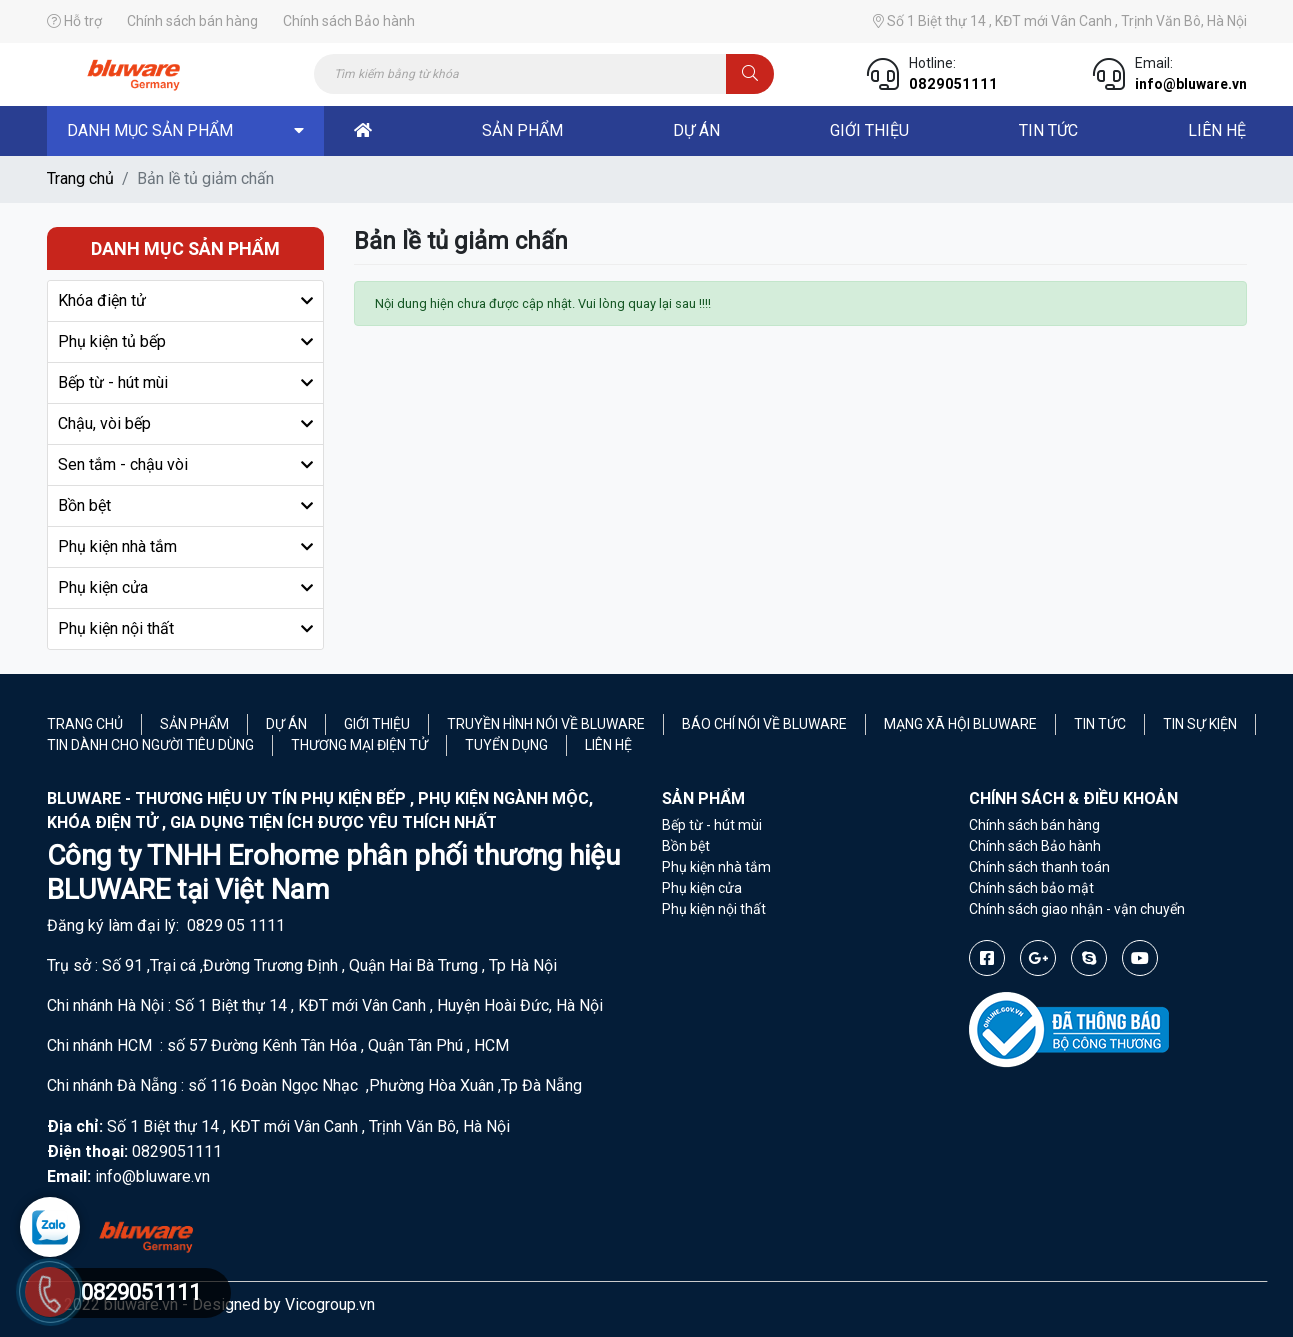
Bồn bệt (84, 505)
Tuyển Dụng (506, 745)
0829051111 (953, 84)
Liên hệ (608, 745)
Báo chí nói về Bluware (764, 724)
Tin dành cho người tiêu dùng (150, 745)
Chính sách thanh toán (1039, 867)
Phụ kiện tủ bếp (112, 341)
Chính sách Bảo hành (349, 21)
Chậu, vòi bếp (104, 423)
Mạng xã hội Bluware (960, 724)
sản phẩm (522, 130)
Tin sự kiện (1200, 724)
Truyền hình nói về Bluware (546, 724)
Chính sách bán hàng (192, 21)
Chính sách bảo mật (1031, 888)
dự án (696, 130)
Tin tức (1048, 130)
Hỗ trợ (74, 21)
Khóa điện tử (102, 300)
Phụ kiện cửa (103, 587)
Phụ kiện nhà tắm (117, 546)
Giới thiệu (869, 130)
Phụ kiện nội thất (116, 628)
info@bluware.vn (1191, 84)
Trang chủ (80, 178)
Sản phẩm (194, 724)
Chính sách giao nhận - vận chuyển (1077, 909)
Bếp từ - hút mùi (113, 382)
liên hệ (1217, 130)
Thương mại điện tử (359, 745)
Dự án (286, 724)
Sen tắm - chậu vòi (123, 464)
